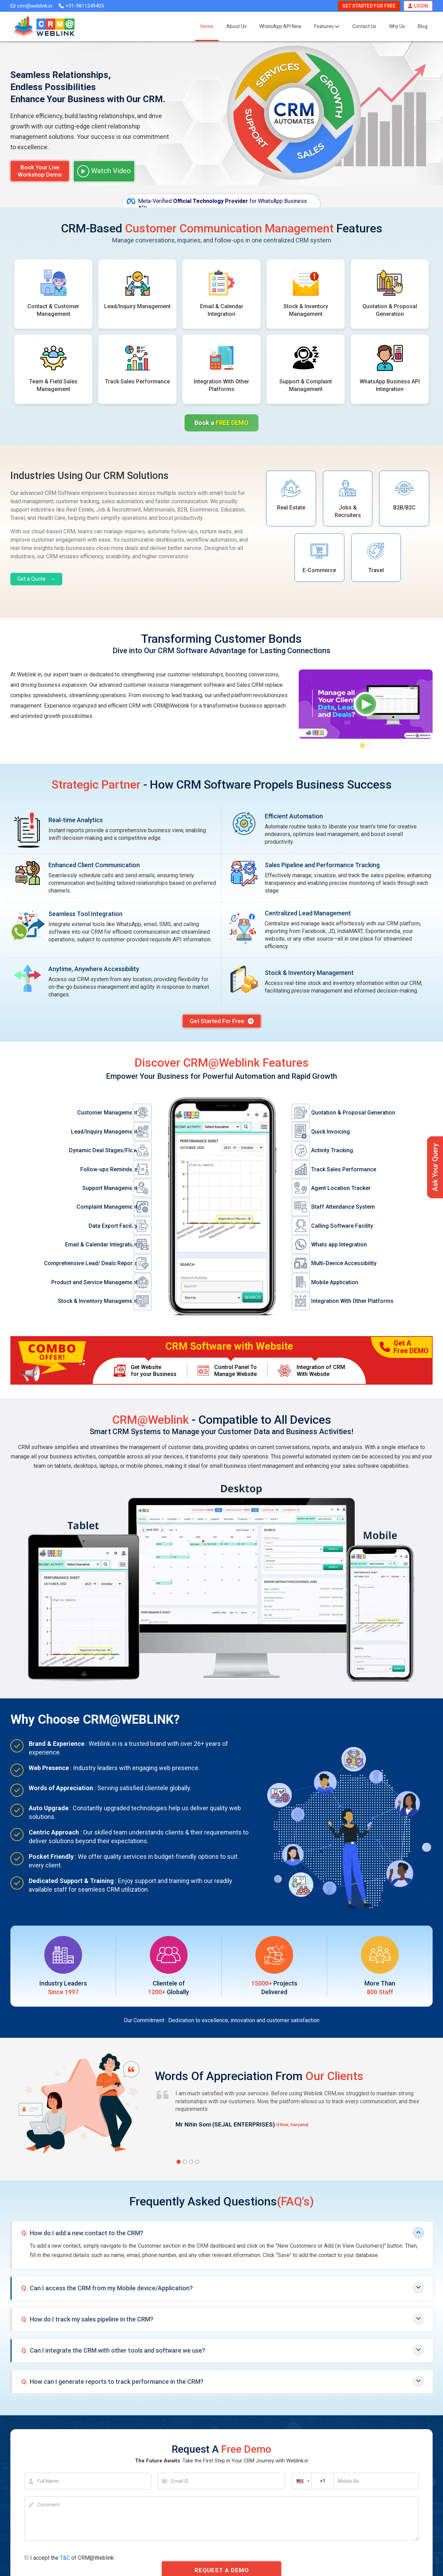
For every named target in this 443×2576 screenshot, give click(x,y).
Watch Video (104, 171)
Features (327, 26)
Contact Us (364, 26)
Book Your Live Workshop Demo (40, 171)
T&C (65, 2558)
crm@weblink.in (31, 6)
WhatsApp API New (280, 26)
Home (207, 26)
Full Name (48, 2481)
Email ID (180, 2481)
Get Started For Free (369, 6)
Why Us (397, 26)
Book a (221, 422)
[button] (362, 745)
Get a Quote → (36, 579)
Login (418, 6)
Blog (422, 26)
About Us (236, 26)
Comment (48, 2504)
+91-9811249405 (81, 6)
